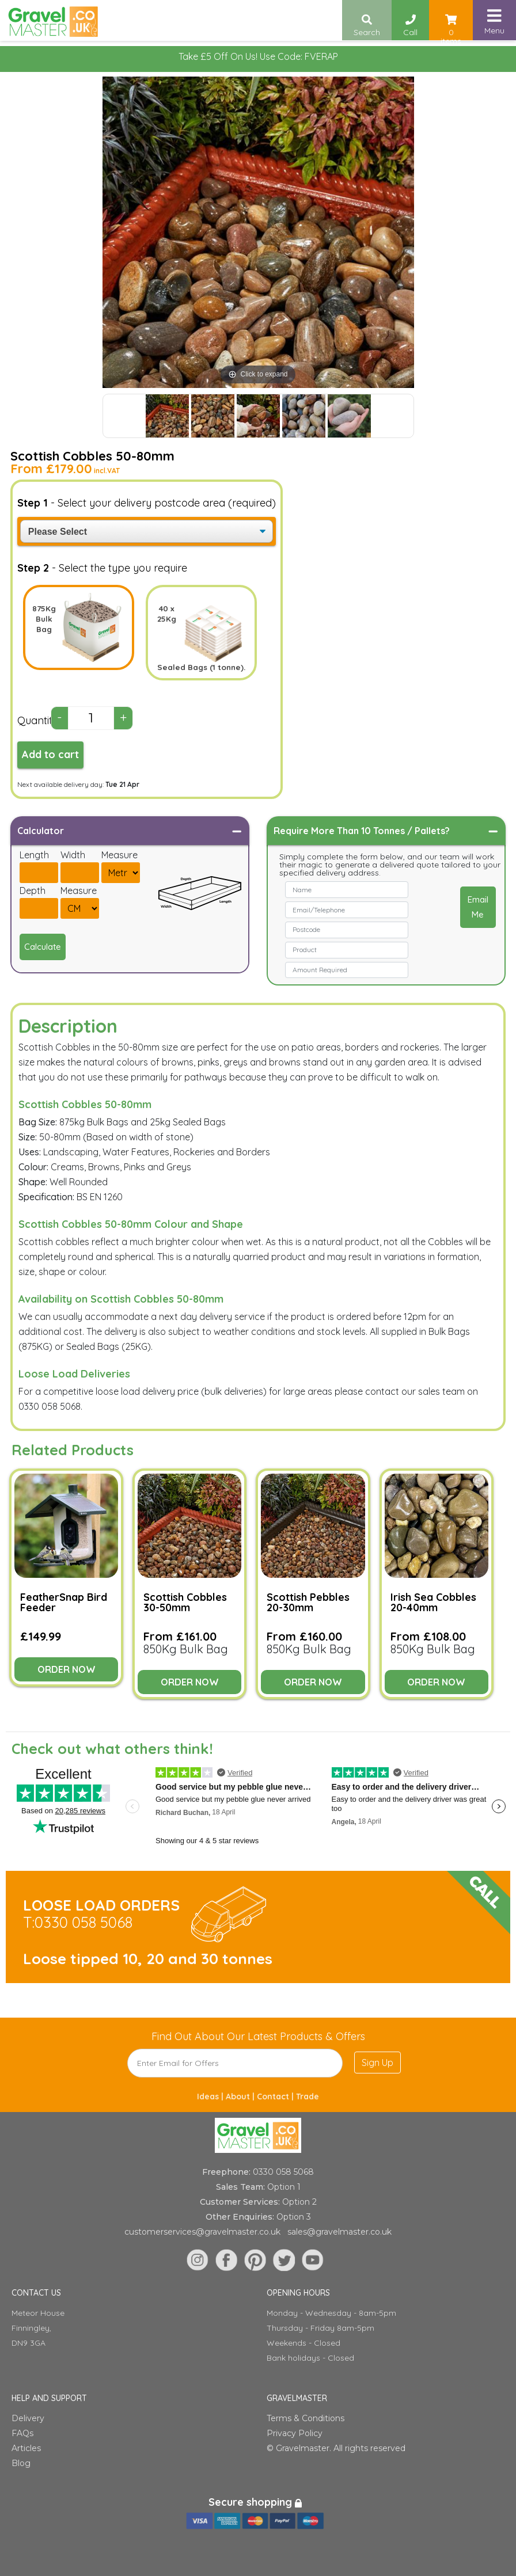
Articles (26, 2448)
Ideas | (211, 2096)
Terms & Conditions (305, 2418)
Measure (119, 855)
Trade (307, 2096)
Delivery (28, 2418)
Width (72, 855)
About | (241, 2096)
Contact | (276, 2096)
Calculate (42, 946)
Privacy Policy (294, 2433)
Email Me (478, 907)
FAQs (22, 2433)
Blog (21, 2463)
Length (34, 855)
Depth (32, 890)
